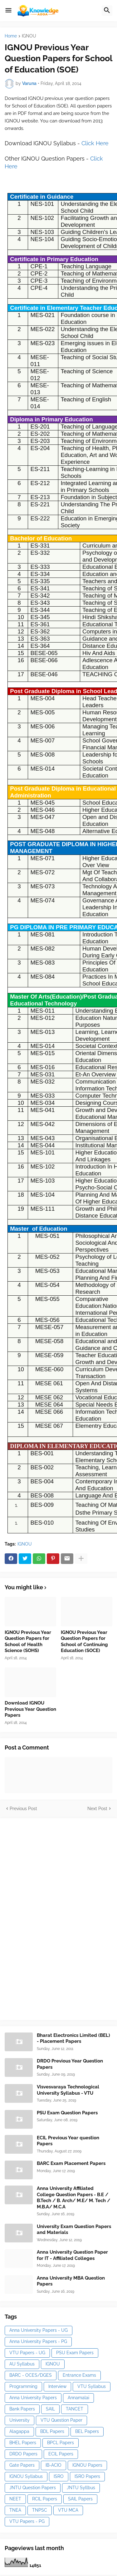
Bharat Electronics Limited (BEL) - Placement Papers (73, 2038)
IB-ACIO (53, 2465)
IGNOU (29, 36)
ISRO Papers (87, 2476)
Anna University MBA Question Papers (71, 2281)
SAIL (50, 2408)
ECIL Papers (60, 2453)
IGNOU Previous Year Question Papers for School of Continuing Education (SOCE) (84, 1642)
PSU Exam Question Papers (67, 2113)
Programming (23, 2386)
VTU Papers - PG (27, 2521)
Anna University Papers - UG (38, 2330)
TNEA (15, 2510)
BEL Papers (87, 2431)
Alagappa (19, 2431)
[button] (8, 10)
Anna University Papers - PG (38, 2341)
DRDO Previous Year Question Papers (70, 2064)
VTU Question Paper (61, 2420)
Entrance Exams (79, 2375)
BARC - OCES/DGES (30, 2375)
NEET (15, 2498)
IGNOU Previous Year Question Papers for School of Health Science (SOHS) (28, 1642)
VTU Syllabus (91, 2386)
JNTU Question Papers (32, 2487)
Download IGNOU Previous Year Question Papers (30, 1709)
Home (11, 36)
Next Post (97, 1808)
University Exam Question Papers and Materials (74, 2230)
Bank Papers (22, 2408)
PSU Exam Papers (75, 2352)
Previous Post (23, 1808)
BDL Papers (52, 2431)
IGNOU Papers (87, 2465)
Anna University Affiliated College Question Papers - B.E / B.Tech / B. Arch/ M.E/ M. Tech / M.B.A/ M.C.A (73, 2198)
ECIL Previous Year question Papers (68, 2141)
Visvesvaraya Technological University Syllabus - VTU (68, 2090)
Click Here (95, 143)
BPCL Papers (60, 2442)
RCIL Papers (44, 2498)
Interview (57, 2386)
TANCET (74, 2408)
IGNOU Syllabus (26, 2476)
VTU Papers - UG (27, 2352)
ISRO (59, 2476)
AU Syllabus (22, 2363)
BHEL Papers (22, 2442)
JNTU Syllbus (81, 2487)
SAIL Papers (80, 2498)
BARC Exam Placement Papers (71, 2163)
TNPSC (39, 2510)
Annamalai (78, 2397)
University (19, 2420)
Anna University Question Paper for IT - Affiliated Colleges (72, 2255)
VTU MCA (68, 2510)
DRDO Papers (23, 2453)
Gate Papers (22, 2465)
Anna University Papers (33, 2397)
